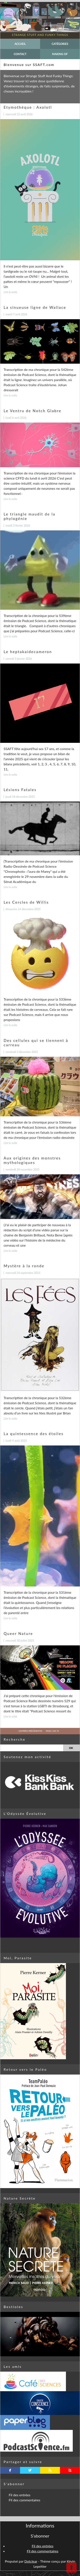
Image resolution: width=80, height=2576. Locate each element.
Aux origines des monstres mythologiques (32, 1160)
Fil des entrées (19, 2495)
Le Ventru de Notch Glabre (32, 411)
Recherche (14, 1739)
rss (50, 2470)
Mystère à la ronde (24, 1266)
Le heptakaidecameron (28, 651)
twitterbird (30, 2470)
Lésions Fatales (20, 789)
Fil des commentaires (24, 2500)
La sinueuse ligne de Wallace (35, 307)
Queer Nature (18, 1633)
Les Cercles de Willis (26, 902)
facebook (10, 2470)
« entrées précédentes (30, 1731)
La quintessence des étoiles (34, 1433)
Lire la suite (10, 292)
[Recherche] (31, 1747)
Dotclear (30, 2561)
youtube (70, 2470)
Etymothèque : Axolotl (28, 107)
